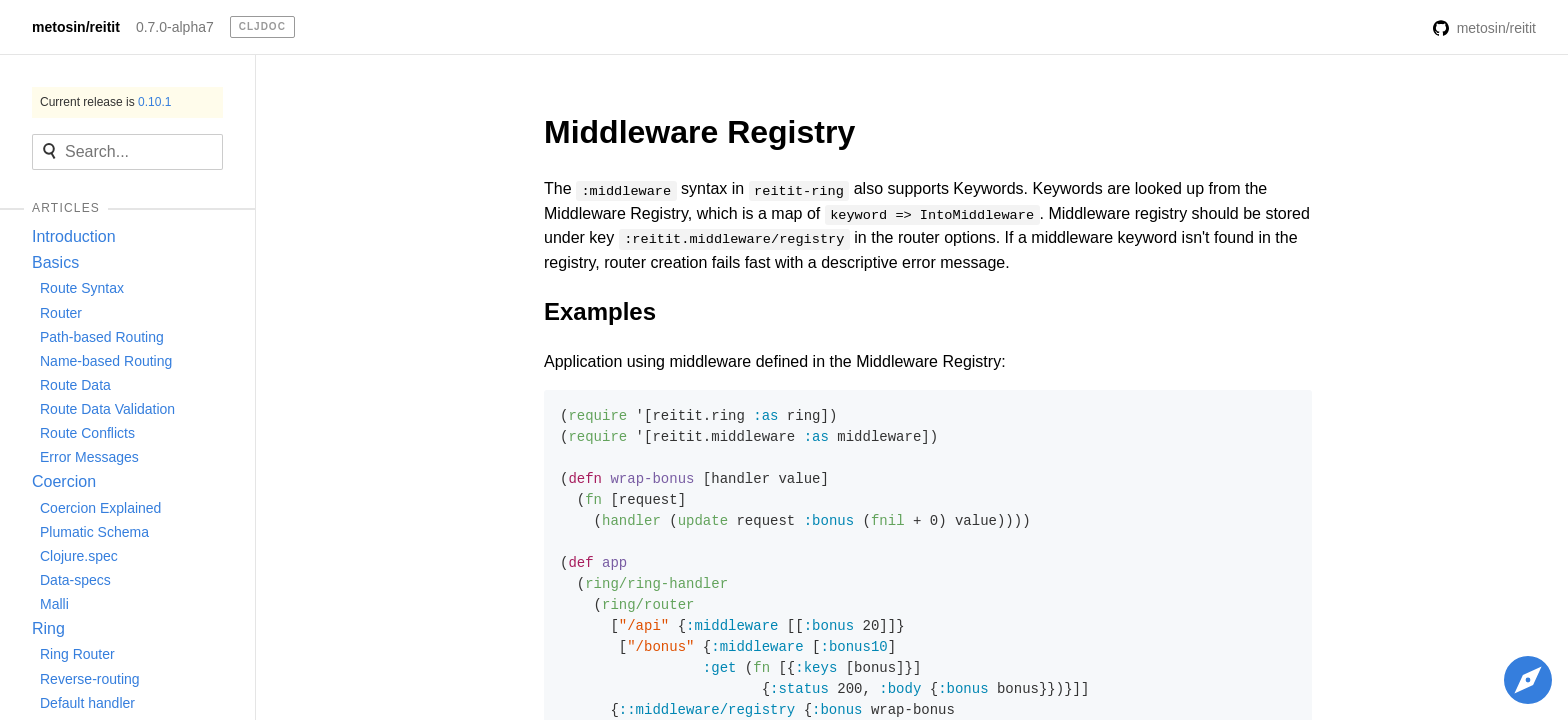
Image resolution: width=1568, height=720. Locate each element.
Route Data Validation (107, 409)
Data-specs (75, 580)
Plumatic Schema (94, 532)
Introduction (74, 236)
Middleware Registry (699, 132)
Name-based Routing (106, 361)
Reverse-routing (90, 679)
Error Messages (89, 457)
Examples (600, 311)
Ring (48, 628)
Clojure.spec (79, 556)
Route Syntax (82, 288)
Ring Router (77, 654)
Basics (55, 262)
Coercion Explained (100, 508)
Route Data (75, 385)
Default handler (87, 703)
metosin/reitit (76, 27)
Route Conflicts (87, 433)
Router (61, 313)
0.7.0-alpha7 (175, 27)
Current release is (105, 102)
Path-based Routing (102, 337)
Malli (54, 604)
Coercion (64, 481)
